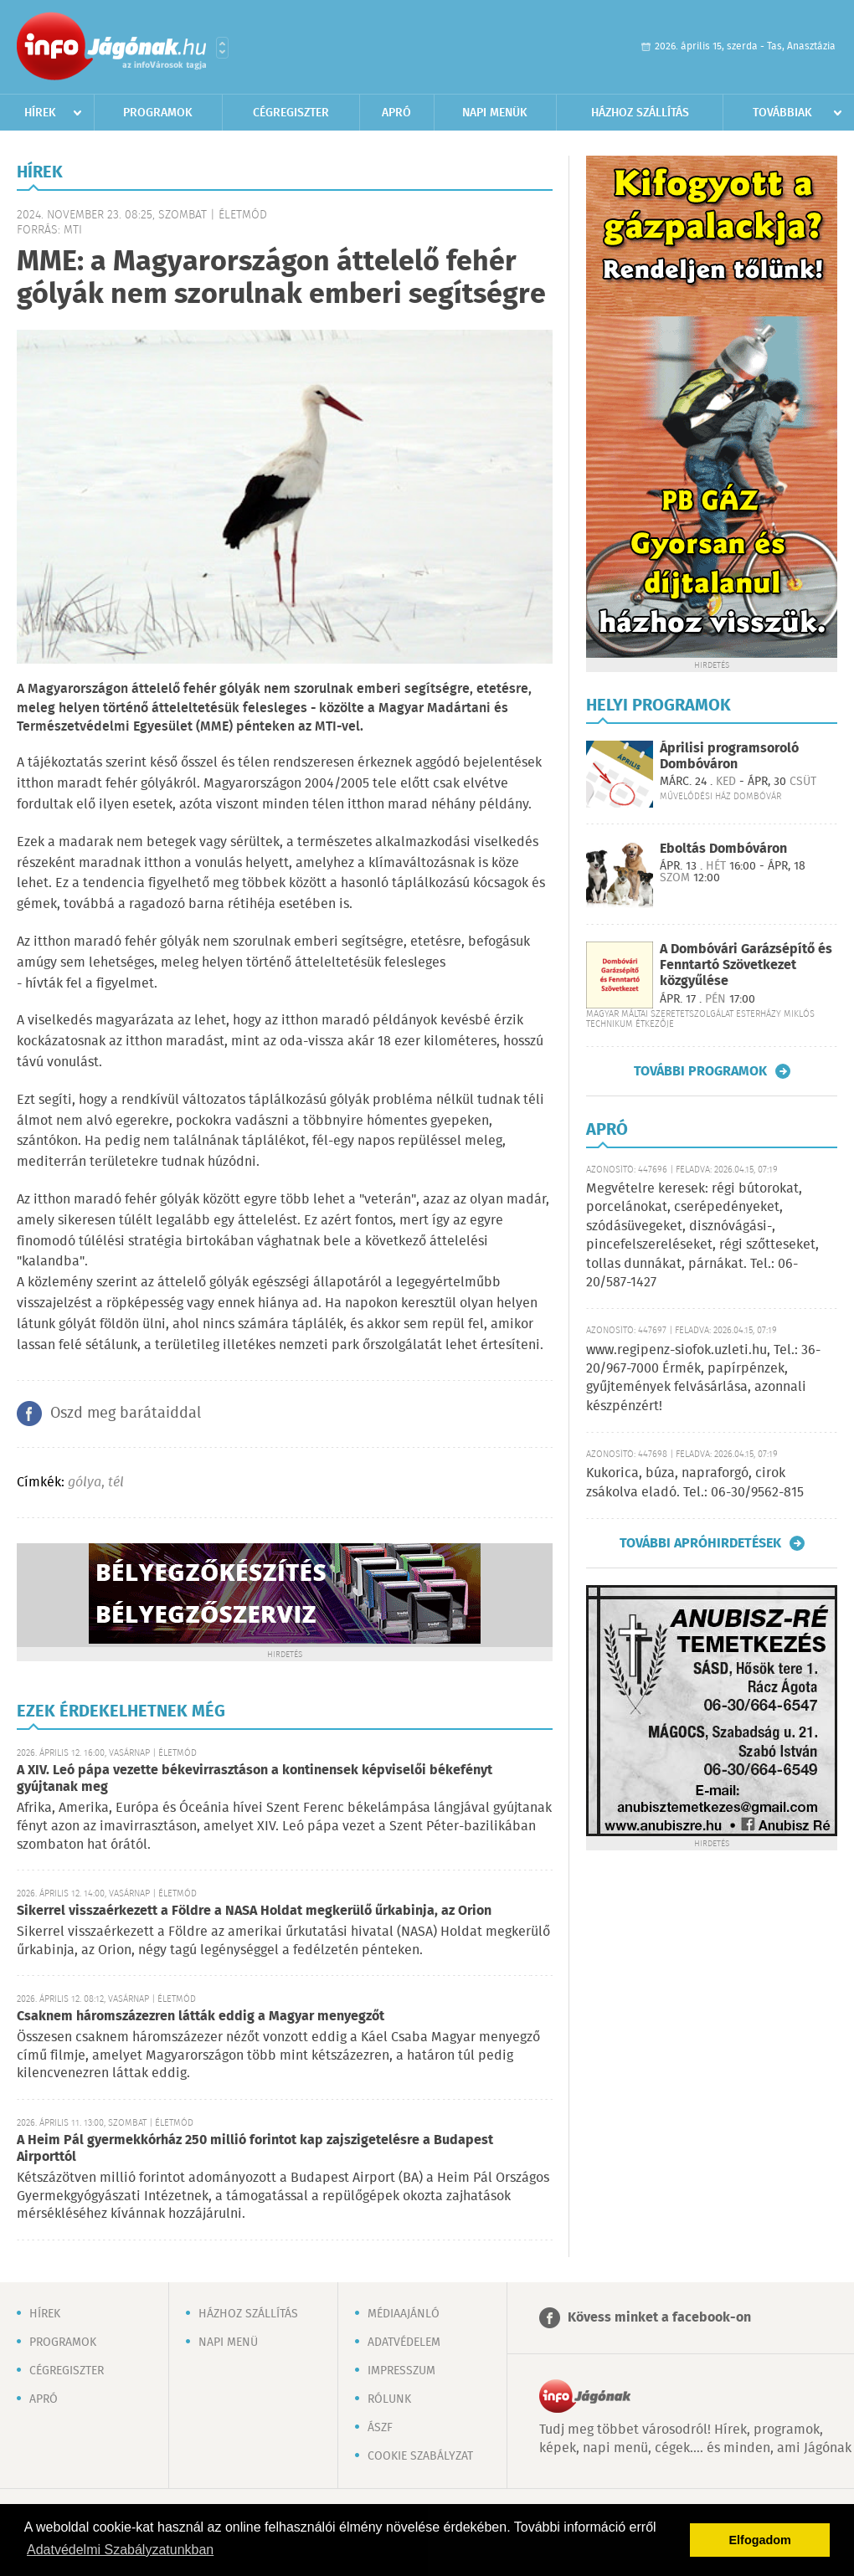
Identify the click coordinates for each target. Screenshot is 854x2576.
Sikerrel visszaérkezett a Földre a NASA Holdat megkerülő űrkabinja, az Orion (254, 1911)
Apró (396, 113)
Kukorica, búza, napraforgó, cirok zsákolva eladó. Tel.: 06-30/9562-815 (695, 1482)
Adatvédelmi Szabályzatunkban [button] (120, 2550)
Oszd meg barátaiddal (125, 1413)
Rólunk (389, 2399)
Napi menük (494, 113)
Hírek (40, 113)
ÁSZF (380, 2428)
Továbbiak (782, 113)
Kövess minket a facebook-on (659, 2317)
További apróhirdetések (700, 1543)
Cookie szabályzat (420, 2456)
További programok (700, 1071)
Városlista (222, 48)
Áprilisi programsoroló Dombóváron (729, 756)
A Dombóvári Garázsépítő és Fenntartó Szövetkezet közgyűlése (746, 965)
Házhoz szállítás (640, 113)
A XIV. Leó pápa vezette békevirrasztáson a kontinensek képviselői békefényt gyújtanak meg (254, 1779)
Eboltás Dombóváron (723, 849)
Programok (158, 113)
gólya (84, 1482)
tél (116, 1482)
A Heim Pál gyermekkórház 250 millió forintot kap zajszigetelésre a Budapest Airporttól (255, 2149)
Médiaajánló (404, 2314)
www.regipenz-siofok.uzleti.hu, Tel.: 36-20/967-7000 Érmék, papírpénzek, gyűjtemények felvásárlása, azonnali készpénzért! (703, 1378)
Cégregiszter (291, 113)
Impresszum (401, 2371)
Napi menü (228, 2342)
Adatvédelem (404, 2342)
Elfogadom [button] (760, 2540)
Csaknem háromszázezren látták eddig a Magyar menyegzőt (200, 2016)
